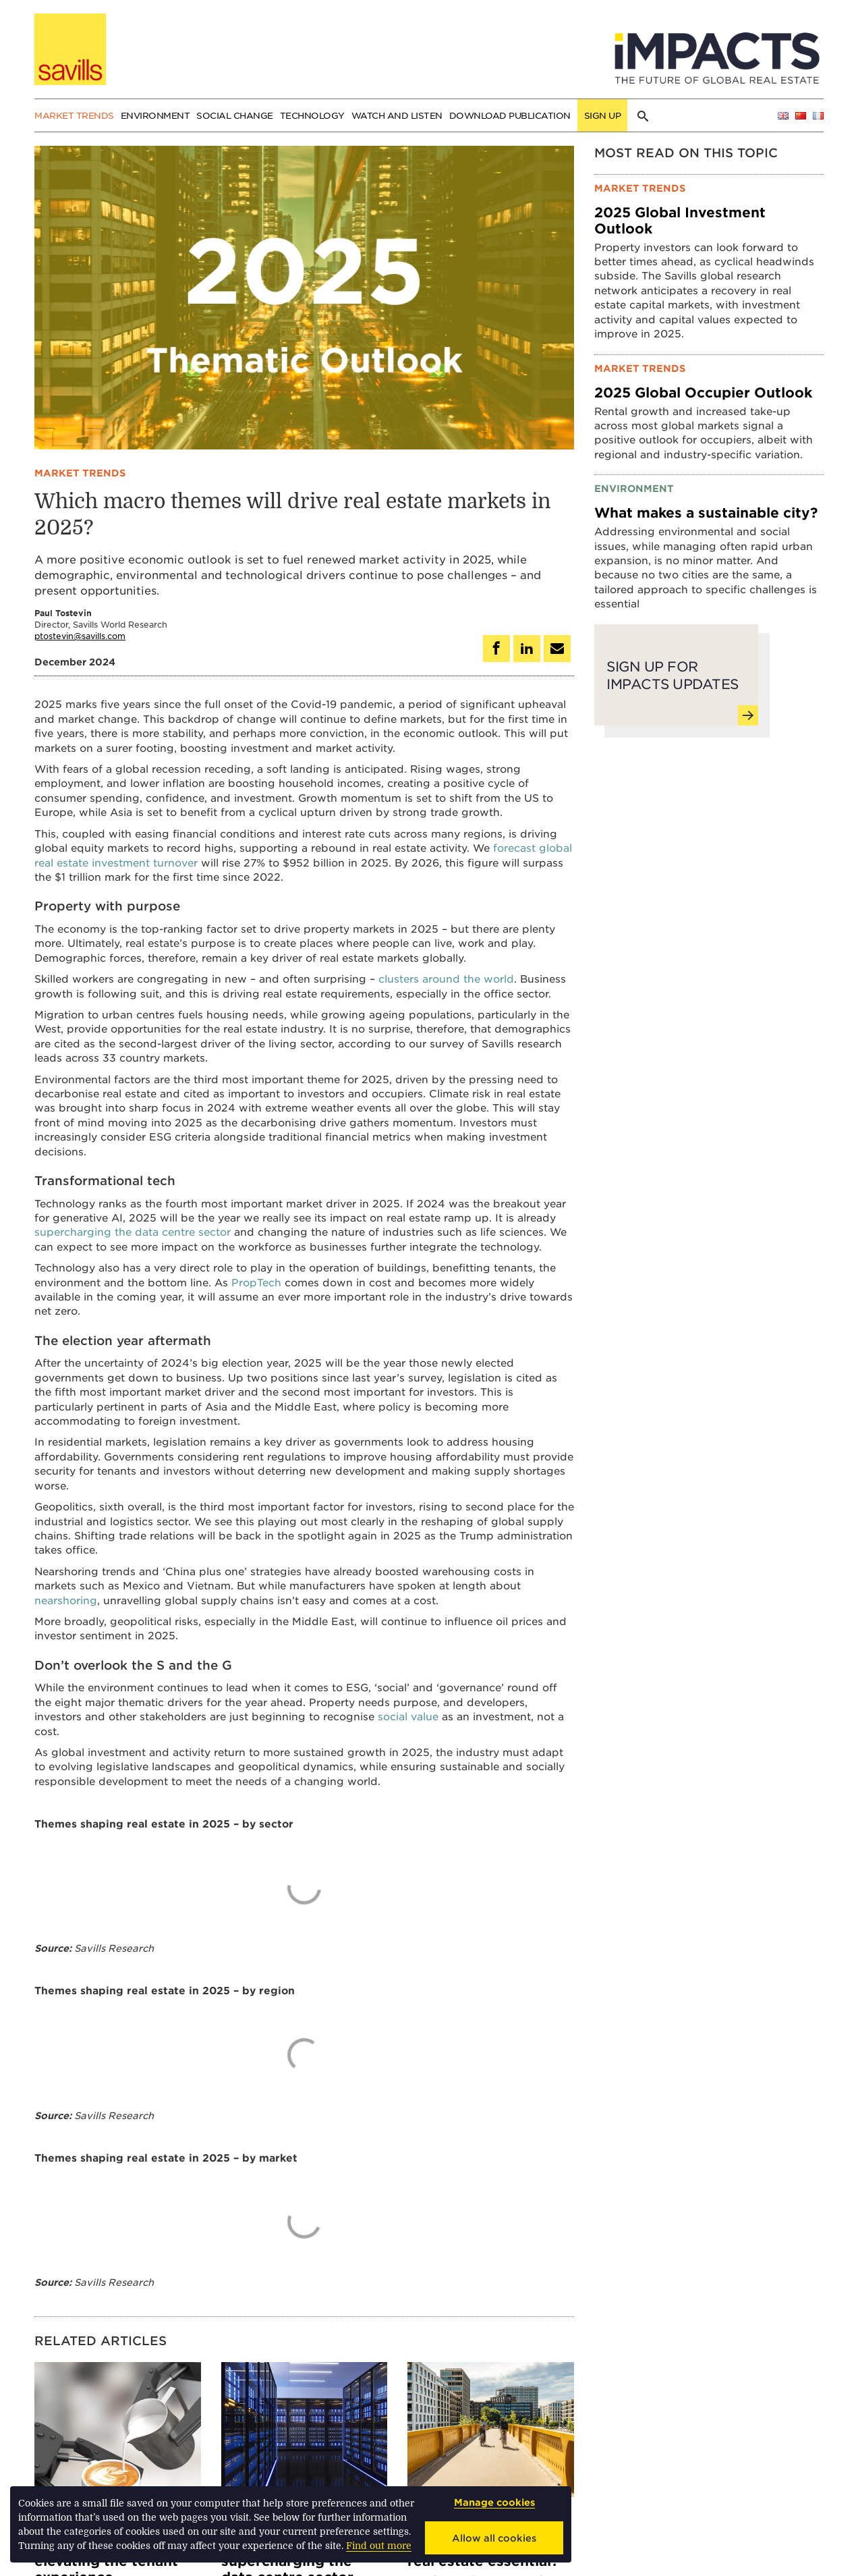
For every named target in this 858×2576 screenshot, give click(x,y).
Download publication (510, 115)
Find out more (378, 2545)
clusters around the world (446, 978)
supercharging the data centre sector (132, 1231)
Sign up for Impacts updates (678, 687)
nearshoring (65, 1599)
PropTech (256, 1282)
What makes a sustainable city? (706, 512)
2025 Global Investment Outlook (680, 220)
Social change (234, 115)
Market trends (74, 115)
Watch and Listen (396, 115)
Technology (312, 115)
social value (408, 1715)
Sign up (602, 115)
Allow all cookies (494, 2538)
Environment (155, 115)
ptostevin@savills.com (79, 635)
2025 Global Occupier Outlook (703, 392)
